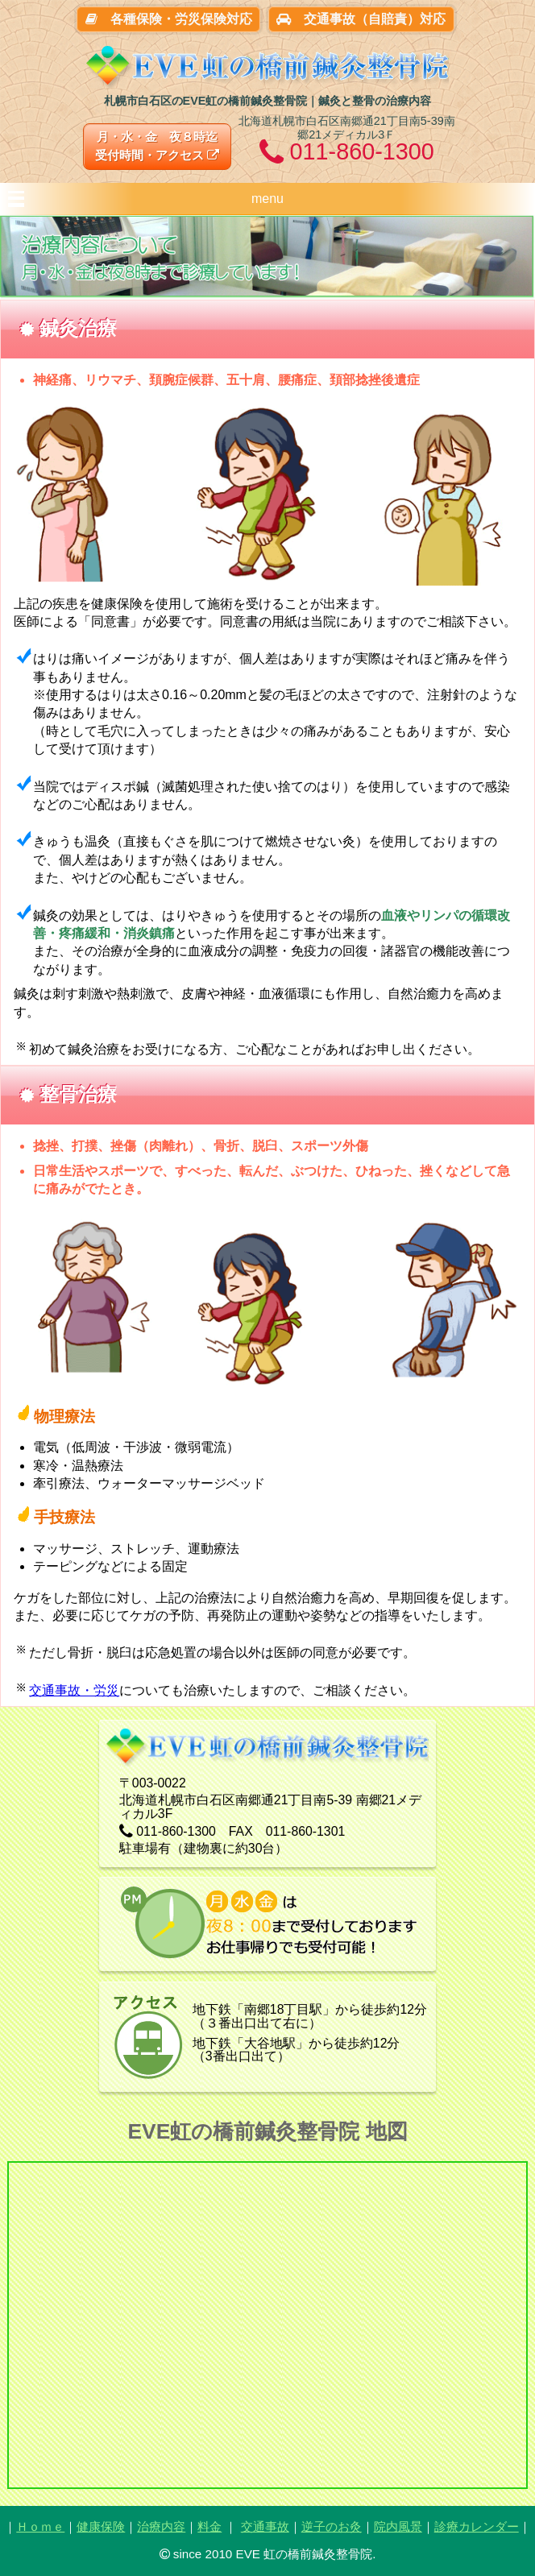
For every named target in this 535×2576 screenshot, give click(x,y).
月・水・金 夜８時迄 (157, 146)
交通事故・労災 (74, 1690)
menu (267, 198)
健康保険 (101, 2526)
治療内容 (161, 2526)
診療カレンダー (476, 2526)
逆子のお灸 (331, 2526)
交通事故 (265, 2526)
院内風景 (398, 2526)
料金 (209, 2526)
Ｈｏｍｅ (40, 2526)
